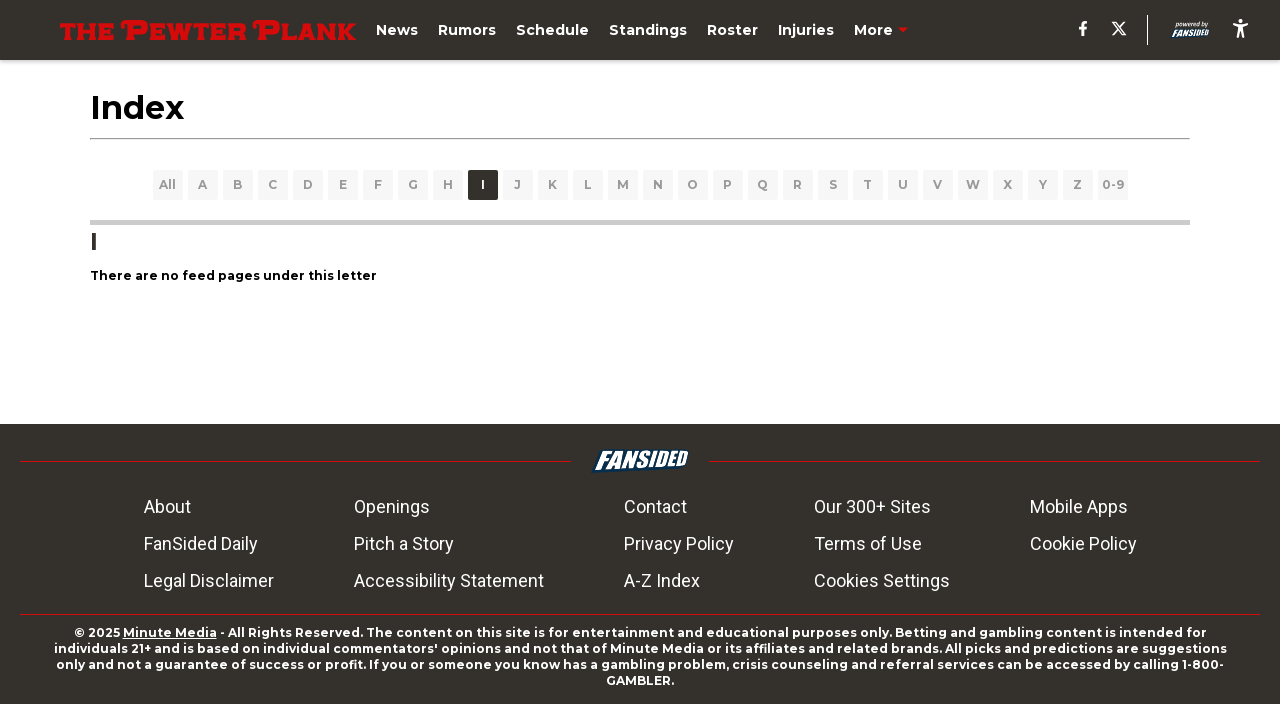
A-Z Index (662, 580)
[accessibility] (1240, 30)
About (167, 506)
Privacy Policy (679, 543)
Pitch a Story (404, 543)
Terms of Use (868, 543)
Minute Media (170, 632)
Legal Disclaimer (209, 580)
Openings (392, 506)
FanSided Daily (201, 543)
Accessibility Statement (449, 580)
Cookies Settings (882, 580)
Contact (655, 506)
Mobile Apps (1079, 506)
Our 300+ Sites (872, 506)
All (167, 184)
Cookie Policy (1083, 543)
